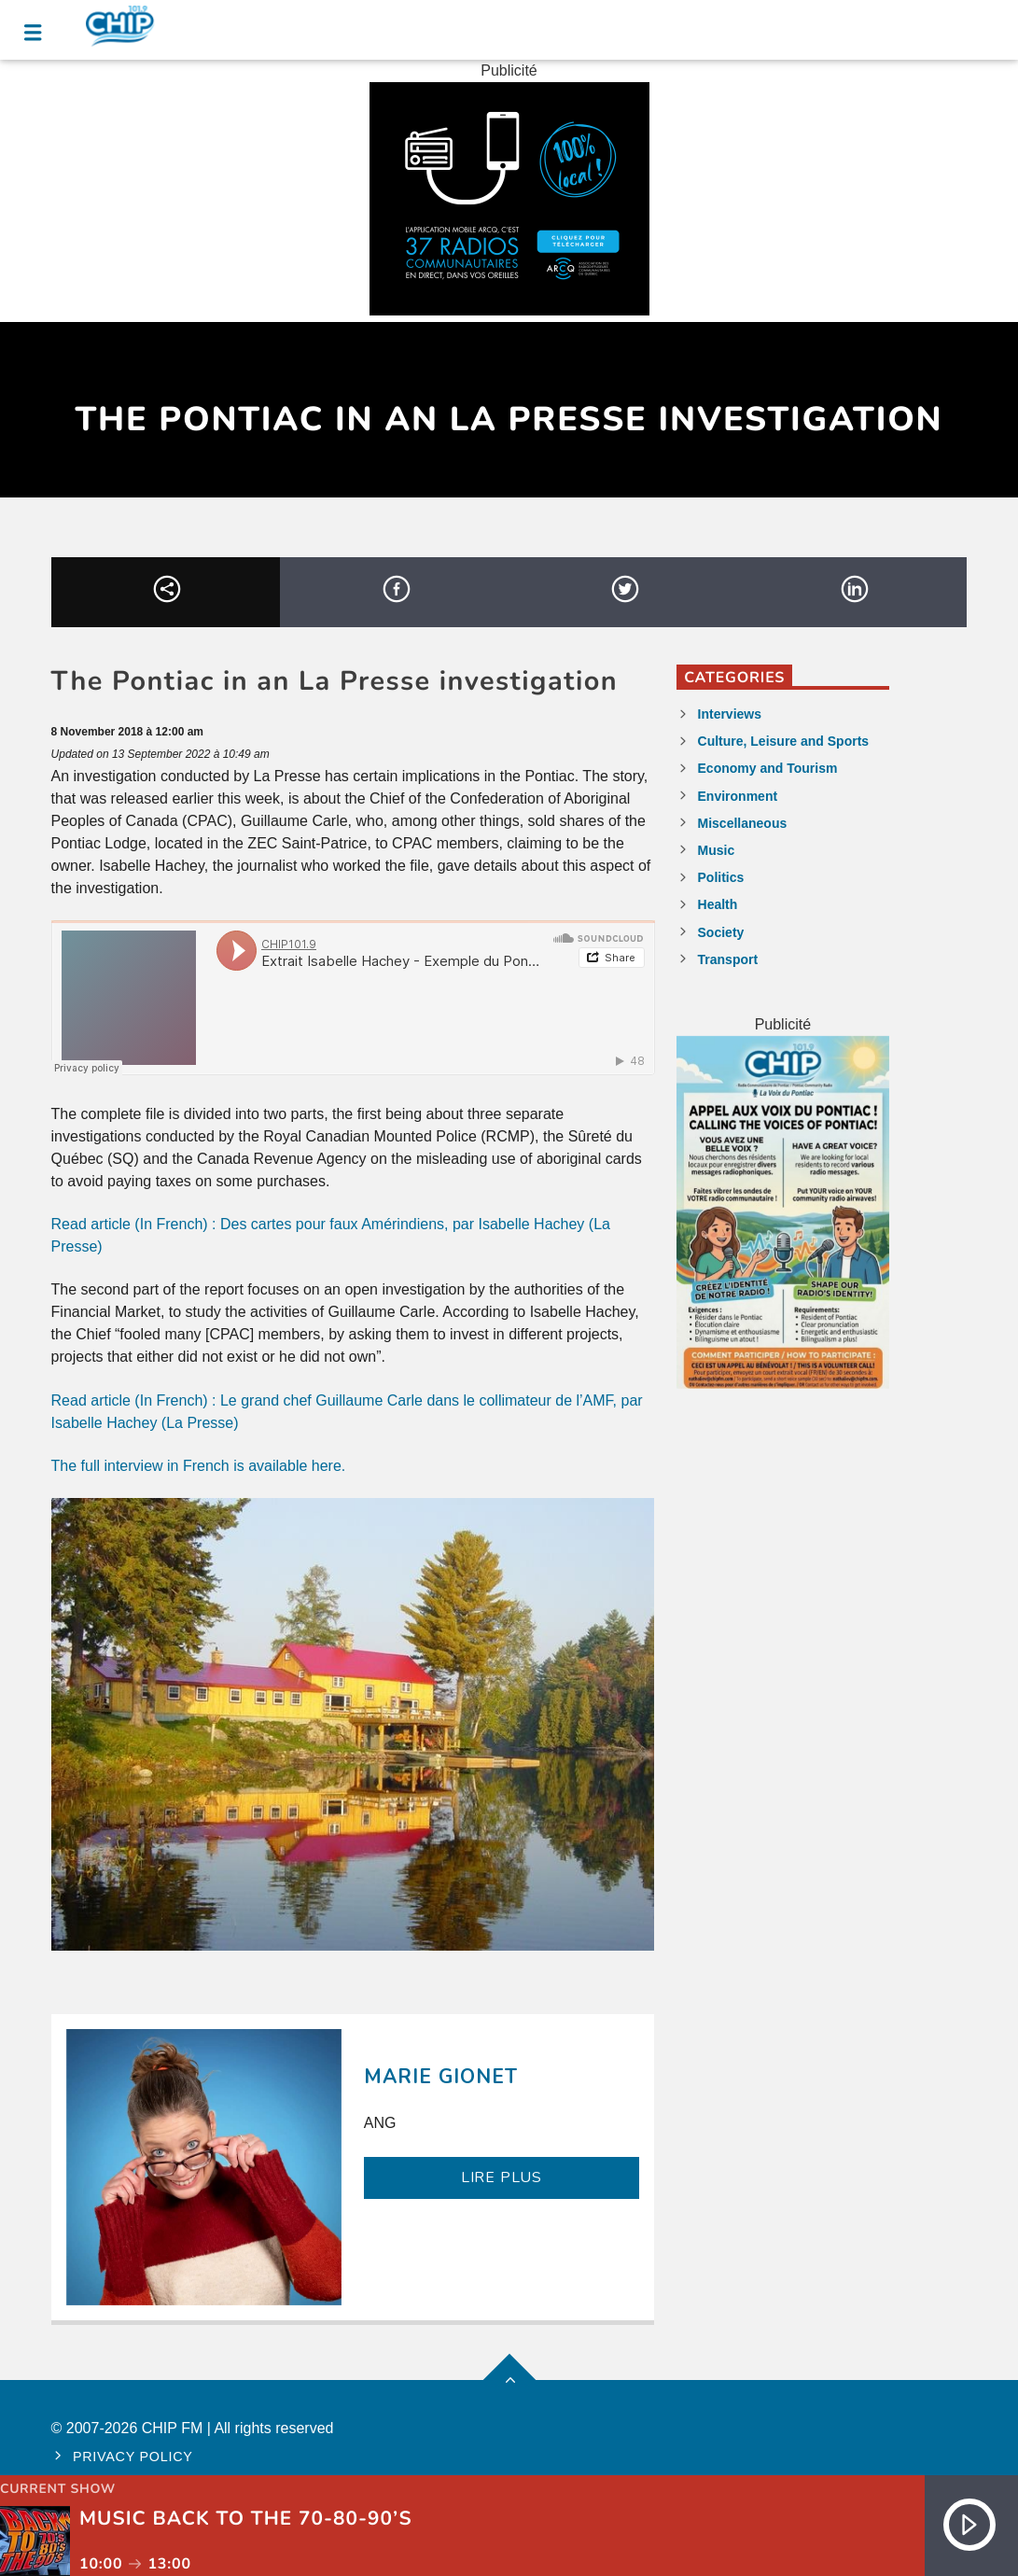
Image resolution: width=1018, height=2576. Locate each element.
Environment (738, 796)
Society (721, 932)
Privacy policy (133, 2456)
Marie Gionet (441, 2077)
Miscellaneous (743, 823)
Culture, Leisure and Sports (784, 741)
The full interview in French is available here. (198, 1466)
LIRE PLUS (501, 2177)
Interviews (729, 714)
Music (716, 850)
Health (718, 904)
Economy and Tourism (768, 768)
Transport (728, 959)
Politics (721, 877)
